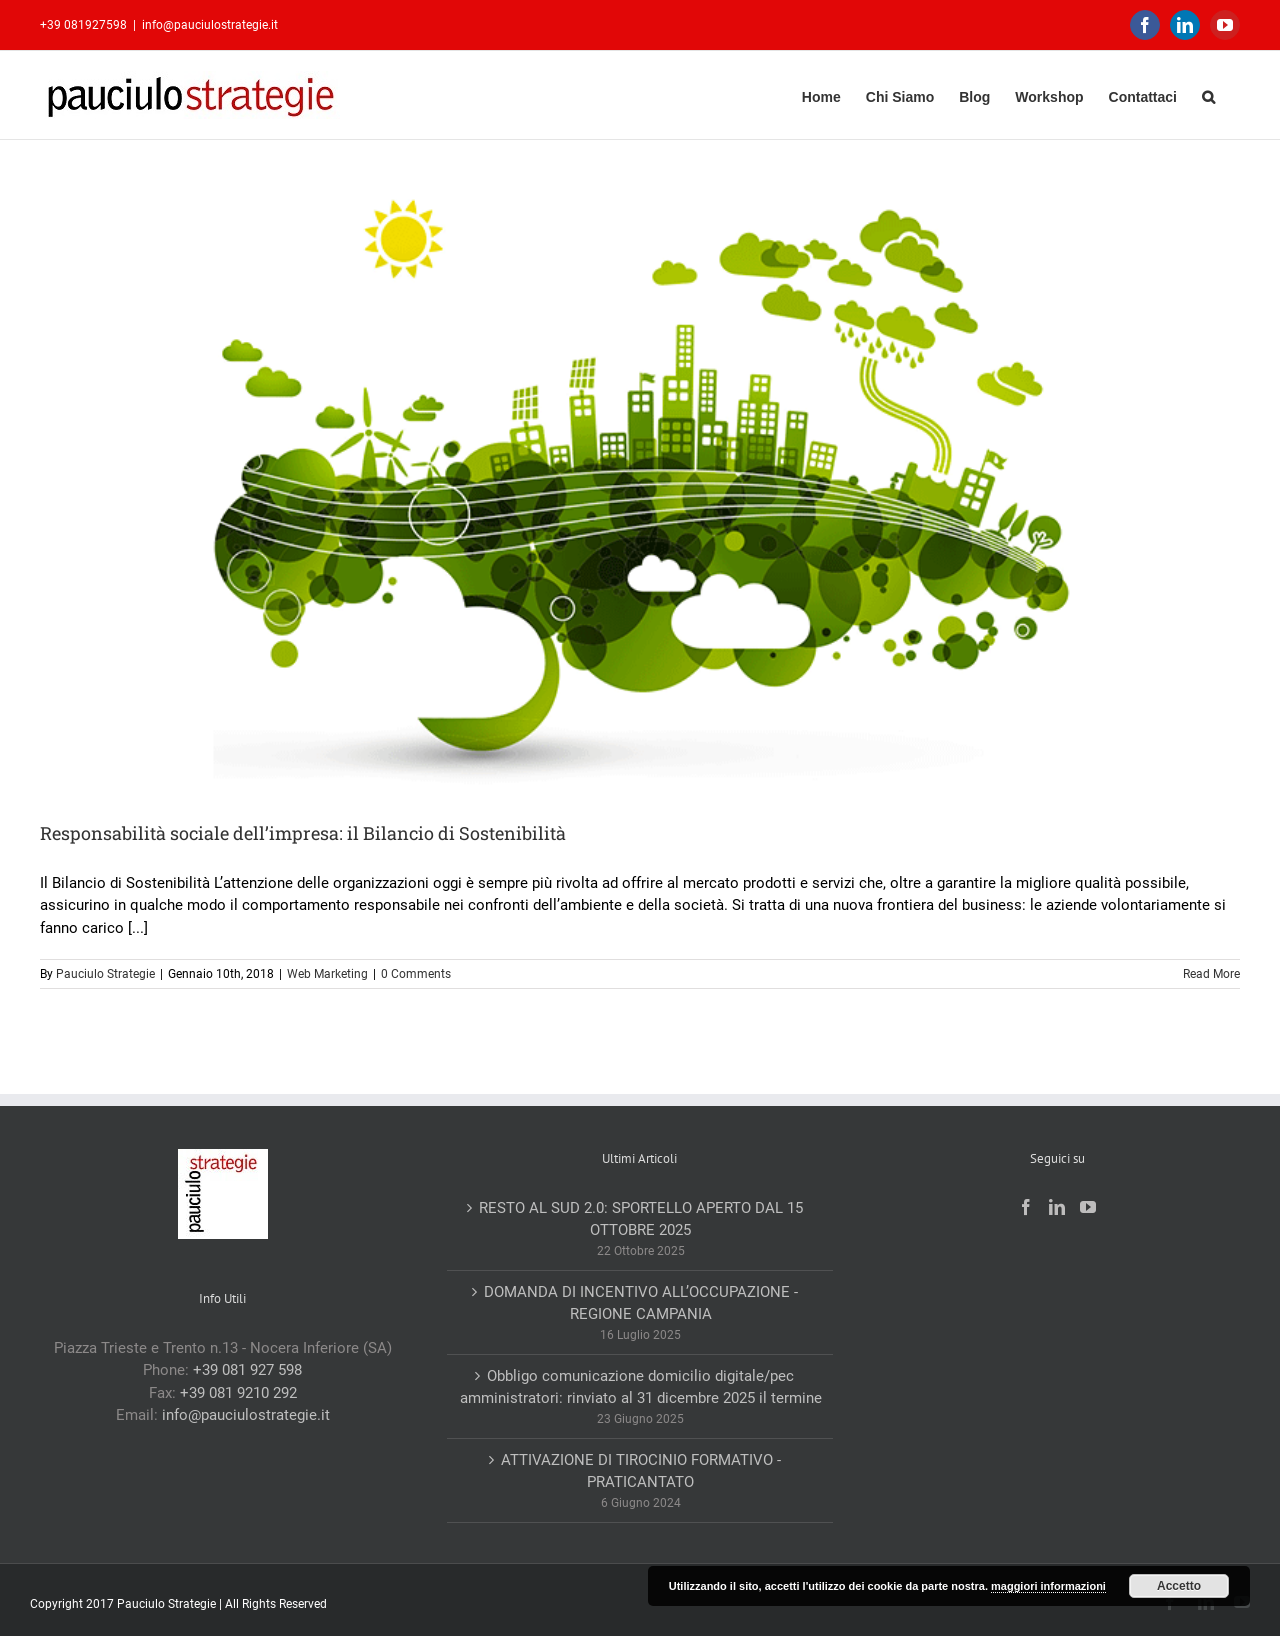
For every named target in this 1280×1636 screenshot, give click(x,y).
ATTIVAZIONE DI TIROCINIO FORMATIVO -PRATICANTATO (641, 1471)
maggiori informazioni (1048, 1586)
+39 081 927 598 (247, 1370)
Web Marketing (327, 974)
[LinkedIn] (1057, 1207)
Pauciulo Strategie (105, 974)
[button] (1208, 94)
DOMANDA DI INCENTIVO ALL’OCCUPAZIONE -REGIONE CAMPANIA (641, 1303)
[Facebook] (1026, 1207)
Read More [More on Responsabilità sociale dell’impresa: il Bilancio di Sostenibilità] (1211, 974)
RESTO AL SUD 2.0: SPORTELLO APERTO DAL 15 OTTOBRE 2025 (641, 1219)
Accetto (1179, 1586)
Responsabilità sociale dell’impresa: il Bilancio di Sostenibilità (303, 833)
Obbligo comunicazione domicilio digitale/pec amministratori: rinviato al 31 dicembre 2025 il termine (641, 1387)
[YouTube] (1088, 1207)
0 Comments (416, 974)
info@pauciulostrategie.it (210, 25)
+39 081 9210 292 (238, 1393)
